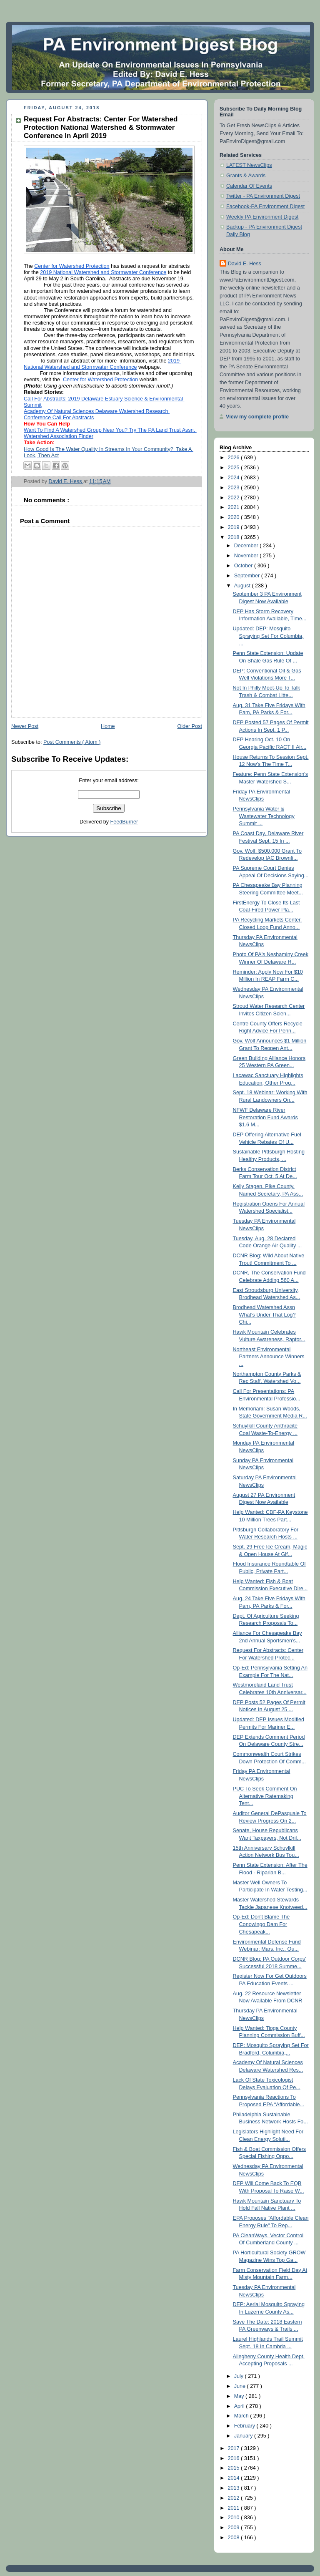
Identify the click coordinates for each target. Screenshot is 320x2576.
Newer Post (24, 726)
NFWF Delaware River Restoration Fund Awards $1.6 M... (265, 1117)
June (240, 2386)
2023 (234, 488)
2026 (234, 458)
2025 (234, 468)
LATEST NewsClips (249, 165)
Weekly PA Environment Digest (262, 217)
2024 (234, 478)
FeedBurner (124, 822)
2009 (234, 2528)
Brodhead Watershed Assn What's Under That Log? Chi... (264, 1314)
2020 (234, 517)
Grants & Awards (245, 176)
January (244, 2436)
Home (108, 726)
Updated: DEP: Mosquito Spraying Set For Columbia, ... (268, 636)
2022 (234, 498)
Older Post (189, 726)
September (247, 576)
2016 (234, 2458)
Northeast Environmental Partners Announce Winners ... (269, 1357)
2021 (234, 507)
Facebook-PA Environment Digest (265, 206)
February (245, 2426)
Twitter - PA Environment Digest (263, 196)
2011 (234, 2508)
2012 (234, 2498)
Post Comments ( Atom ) (71, 742)
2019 (234, 527)
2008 (234, 2538)
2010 (234, 2518)
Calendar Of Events (249, 186)
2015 (234, 2468)
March (242, 2416)
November (247, 556)
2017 (234, 2448)
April (240, 2406)
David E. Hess (244, 264)
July (239, 2376)
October (244, 566)
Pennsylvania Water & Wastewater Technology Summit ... (264, 816)
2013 (234, 2488)
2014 (234, 2478)
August (243, 586)
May (239, 2396)
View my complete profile (257, 417)
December (247, 546)
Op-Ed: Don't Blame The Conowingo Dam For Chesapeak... (261, 1924)
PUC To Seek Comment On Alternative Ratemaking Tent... (265, 1796)
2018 (234, 537)
